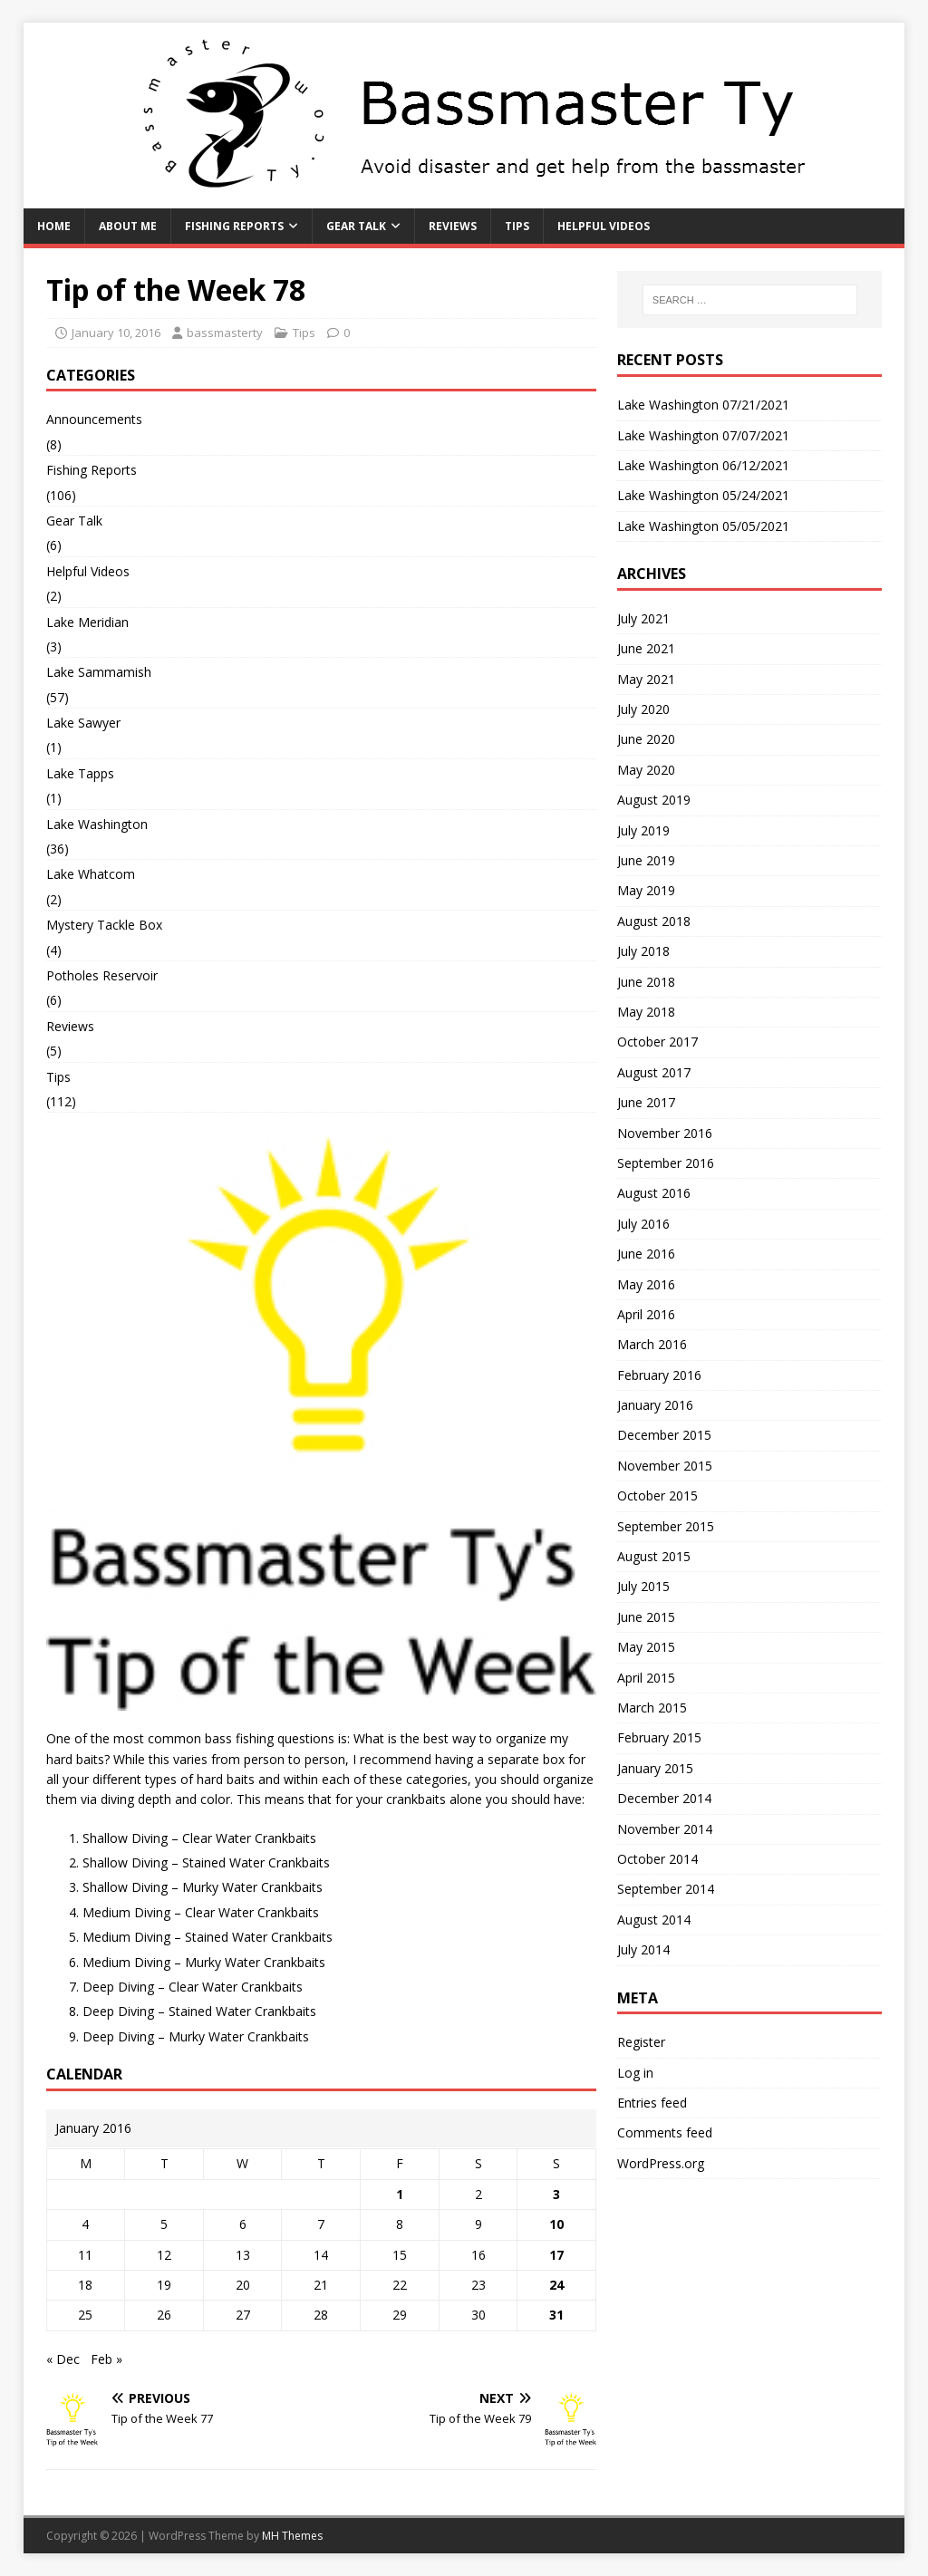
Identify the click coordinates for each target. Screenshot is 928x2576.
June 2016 (646, 1253)
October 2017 (657, 1041)
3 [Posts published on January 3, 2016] (556, 2194)
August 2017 (654, 1072)
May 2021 (646, 679)
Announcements (94, 419)
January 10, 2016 (116, 332)
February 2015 (659, 1737)
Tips (517, 226)
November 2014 (664, 1829)
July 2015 (643, 1586)
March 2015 (652, 1707)
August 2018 (654, 921)
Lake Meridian (87, 622)
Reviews (453, 226)
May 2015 (646, 1646)
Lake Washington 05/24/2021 (703, 495)
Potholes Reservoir (102, 975)
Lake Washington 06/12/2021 (703, 465)
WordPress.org (660, 2163)
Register (641, 2041)
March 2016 (652, 1344)
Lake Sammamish (98, 671)
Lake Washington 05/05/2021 (703, 526)
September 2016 (665, 1163)
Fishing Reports (234, 226)
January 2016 (655, 1404)
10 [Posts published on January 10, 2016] (556, 2224)
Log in (635, 2072)
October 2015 (657, 1495)
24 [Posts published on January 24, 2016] (556, 2284)
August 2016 (654, 1192)
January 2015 (655, 1768)
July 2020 (643, 709)
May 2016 (646, 1284)
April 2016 (646, 1314)
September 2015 (665, 1526)
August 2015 (654, 1556)
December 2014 (664, 1798)
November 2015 (664, 1465)
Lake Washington (97, 824)
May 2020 (646, 769)
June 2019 (646, 860)
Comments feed (664, 2132)
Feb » (106, 2359)
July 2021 (643, 618)
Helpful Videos (603, 226)
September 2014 (665, 1888)
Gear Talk (356, 226)
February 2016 (659, 1375)
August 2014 (654, 1919)
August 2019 (654, 799)
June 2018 (646, 981)
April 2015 (646, 1677)
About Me (128, 226)
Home (54, 226)
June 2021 (646, 648)
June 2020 (646, 739)
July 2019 (643, 830)
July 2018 (643, 951)
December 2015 (664, 1434)
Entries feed (652, 2102)
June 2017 (646, 1102)
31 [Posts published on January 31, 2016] (556, 2314)
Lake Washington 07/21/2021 (703, 404)
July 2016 (643, 1223)
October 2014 (657, 1858)
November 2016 (664, 1133)
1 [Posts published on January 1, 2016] (399, 2194)
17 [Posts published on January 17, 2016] (556, 2254)
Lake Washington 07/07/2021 (703, 435)
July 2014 (643, 1949)
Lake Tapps (80, 773)
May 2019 (646, 890)
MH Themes (292, 2535)
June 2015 (646, 1617)
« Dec (63, 2359)
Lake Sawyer (83, 722)
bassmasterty (225, 332)
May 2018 (646, 1011)
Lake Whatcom (90, 874)
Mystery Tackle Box (104, 924)
